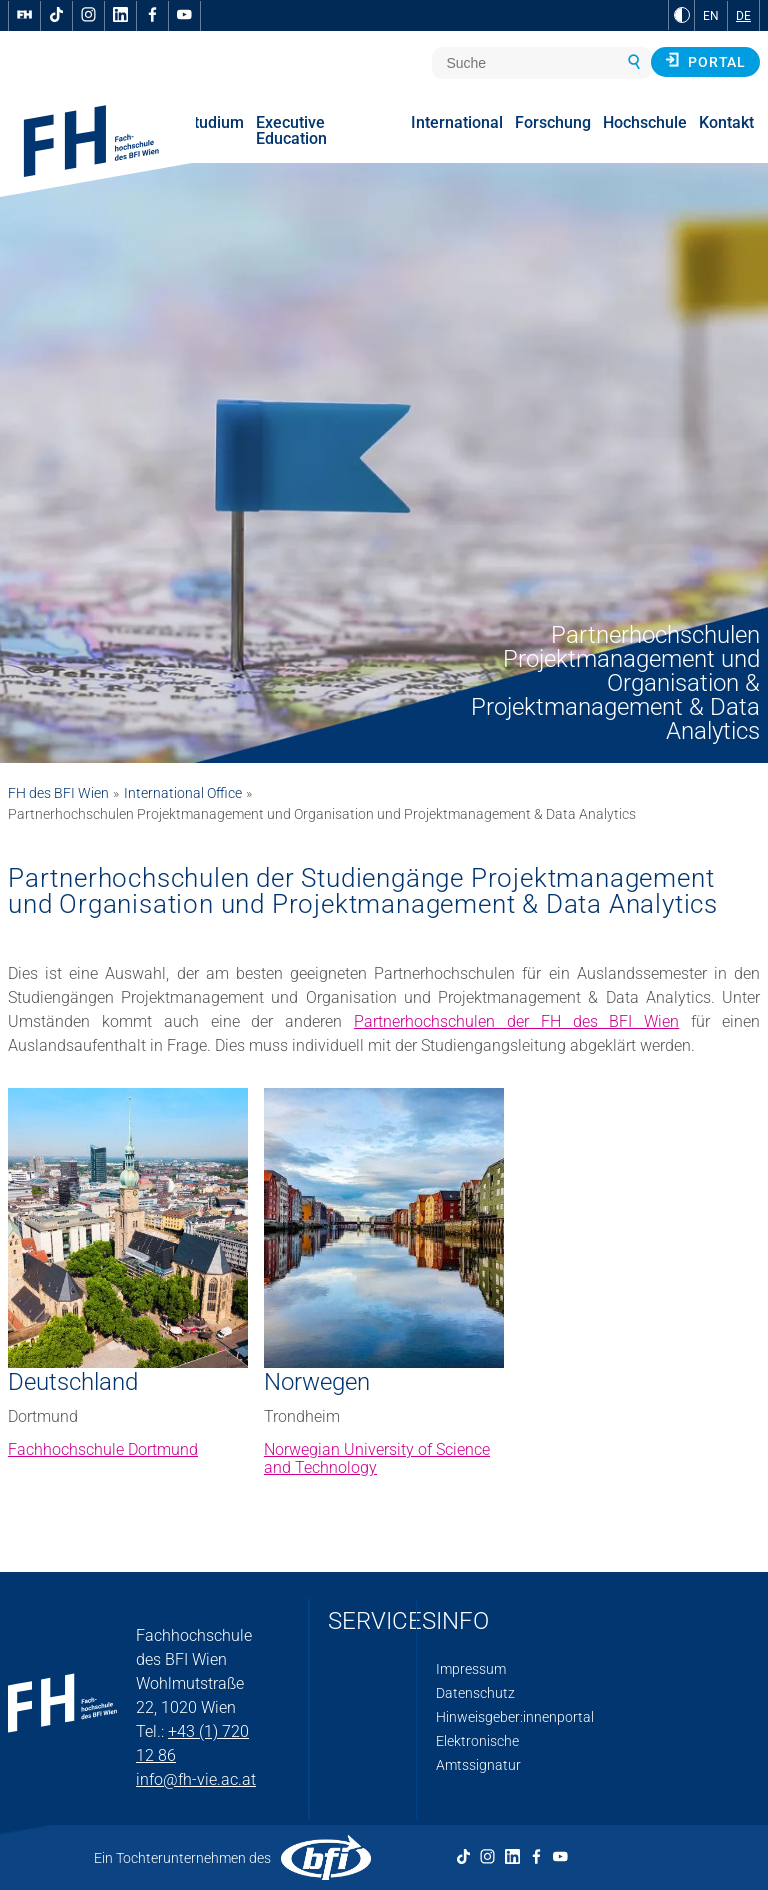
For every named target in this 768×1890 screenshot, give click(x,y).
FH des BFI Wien (58, 793)
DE (743, 16)
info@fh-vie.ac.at (196, 1779)
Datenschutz (475, 1693)
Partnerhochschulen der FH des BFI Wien (516, 1021)
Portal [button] (705, 61)
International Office (183, 793)
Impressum (471, 1669)
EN (711, 16)
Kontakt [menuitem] (726, 122)
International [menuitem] (457, 122)
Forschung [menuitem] (553, 122)
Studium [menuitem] (214, 122)
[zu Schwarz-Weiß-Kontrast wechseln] (682, 15)
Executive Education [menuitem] (291, 130)
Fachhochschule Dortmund (103, 1449)
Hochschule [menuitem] (645, 122)
